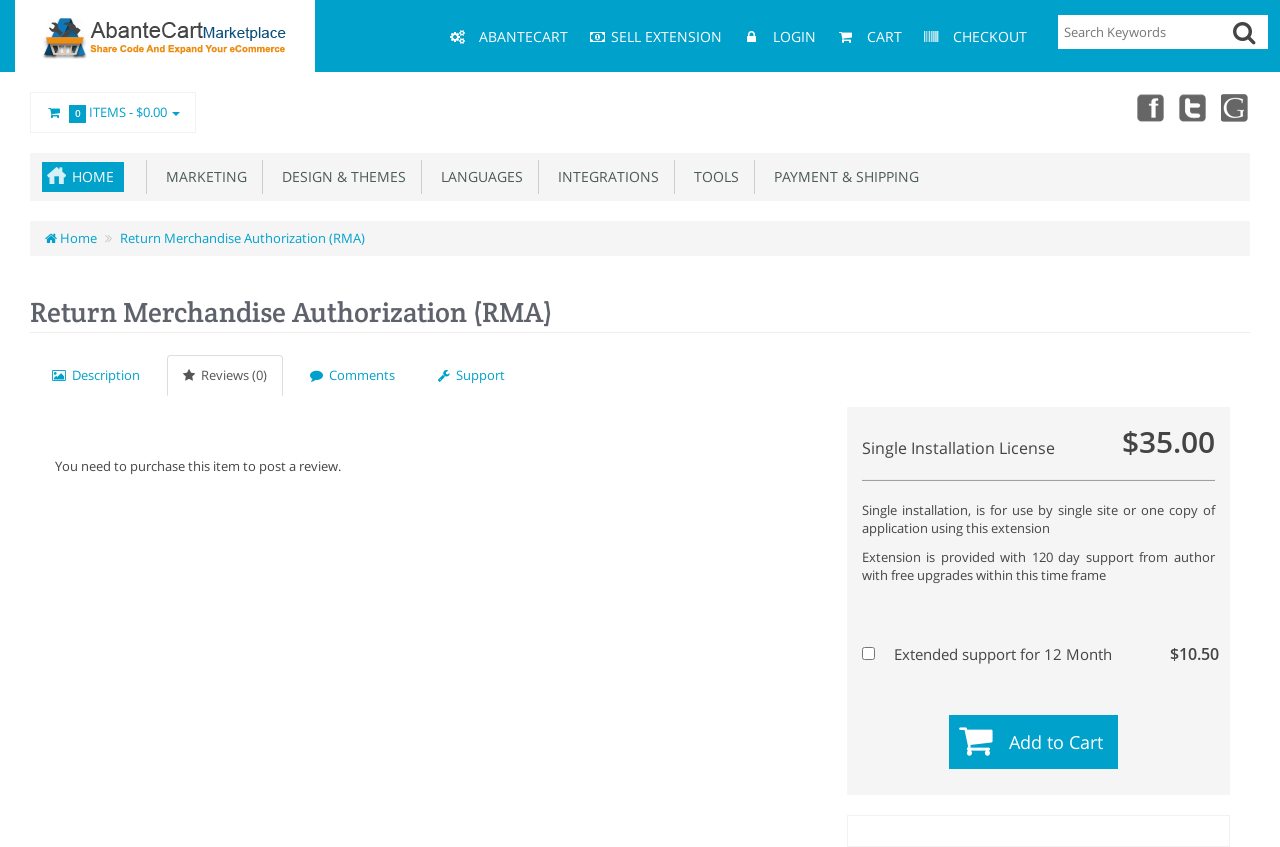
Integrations (604, 176)
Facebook (1148, 107)
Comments (352, 375)
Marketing (202, 176)
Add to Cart (1056, 742)
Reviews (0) (225, 375)
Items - (113, 113)
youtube (1236, 107)
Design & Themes (340, 176)
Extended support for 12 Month (1036, 654)
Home (93, 176)
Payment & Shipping (842, 176)
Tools (712, 176)
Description (96, 375)
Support (471, 375)
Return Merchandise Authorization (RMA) (242, 238)
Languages (478, 176)
